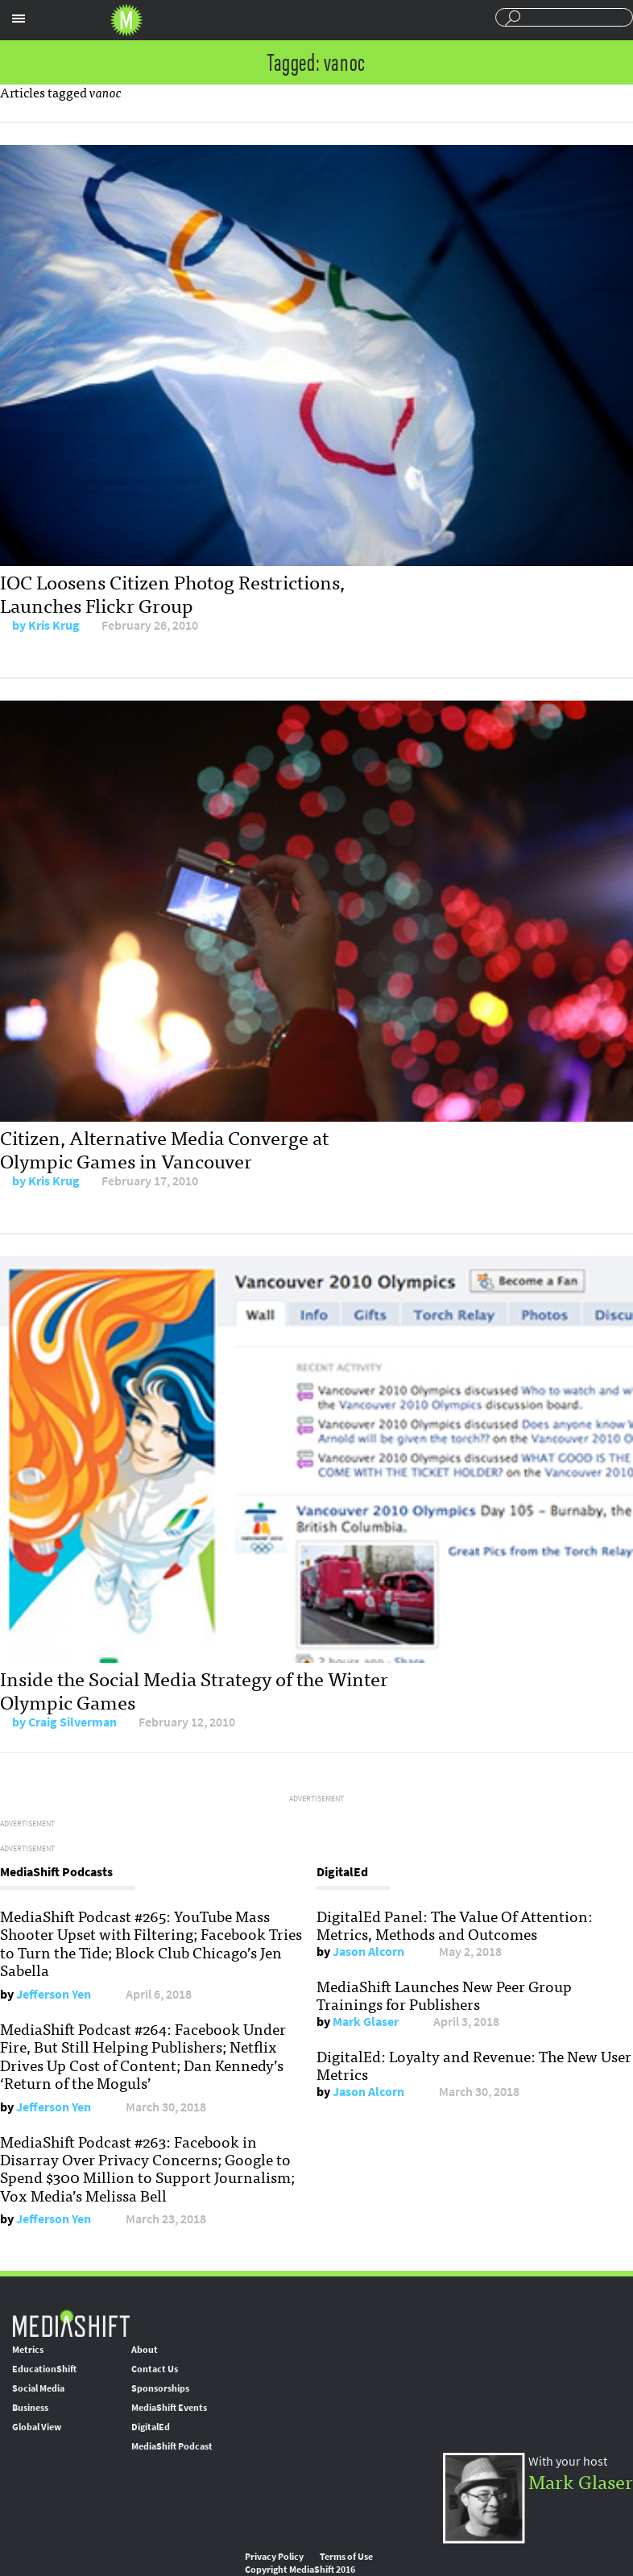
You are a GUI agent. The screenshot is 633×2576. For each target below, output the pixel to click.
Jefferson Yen (53, 1994)
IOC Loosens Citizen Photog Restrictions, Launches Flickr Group (172, 592)
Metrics (27, 2349)
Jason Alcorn (368, 1951)
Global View (36, 2427)
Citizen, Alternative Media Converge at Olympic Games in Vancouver (164, 1148)
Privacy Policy (274, 2556)
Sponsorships (160, 2388)
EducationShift (44, 2369)
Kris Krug (54, 625)
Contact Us (154, 2369)
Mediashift (126, 20)
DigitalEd (150, 2427)
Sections (18, 18)
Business (30, 2407)
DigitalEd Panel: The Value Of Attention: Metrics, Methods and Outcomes (454, 1924)
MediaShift (71, 2323)
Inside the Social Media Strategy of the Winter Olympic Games (194, 1689)
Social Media (38, 2388)
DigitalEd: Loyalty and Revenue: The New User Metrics (473, 2065)
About (144, 2349)
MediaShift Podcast (172, 2446)
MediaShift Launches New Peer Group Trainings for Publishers (444, 1995)
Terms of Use (346, 2556)
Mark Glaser (366, 2021)
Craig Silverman (72, 1722)
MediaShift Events (169, 2407)
